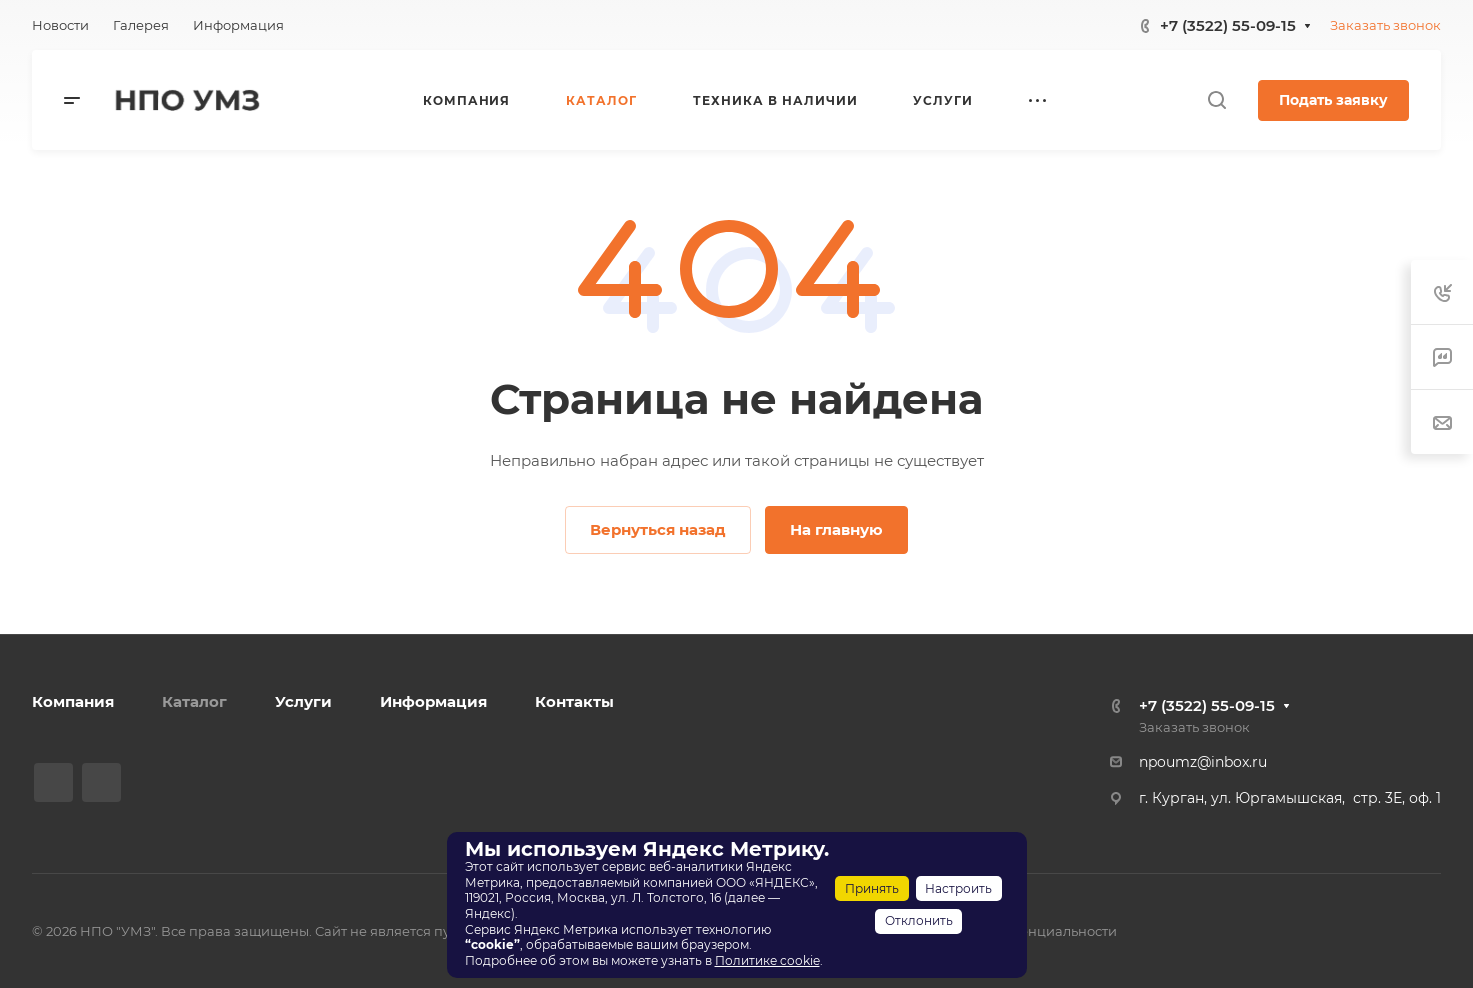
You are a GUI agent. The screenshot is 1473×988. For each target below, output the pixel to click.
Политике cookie (767, 960)
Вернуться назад (658, 529)
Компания (73, 701)
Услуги (303, 701)
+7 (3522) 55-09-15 (1228, 25)
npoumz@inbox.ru (1203, 762)
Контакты (574, 701)
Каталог (194, 701)
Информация (433, 701)
